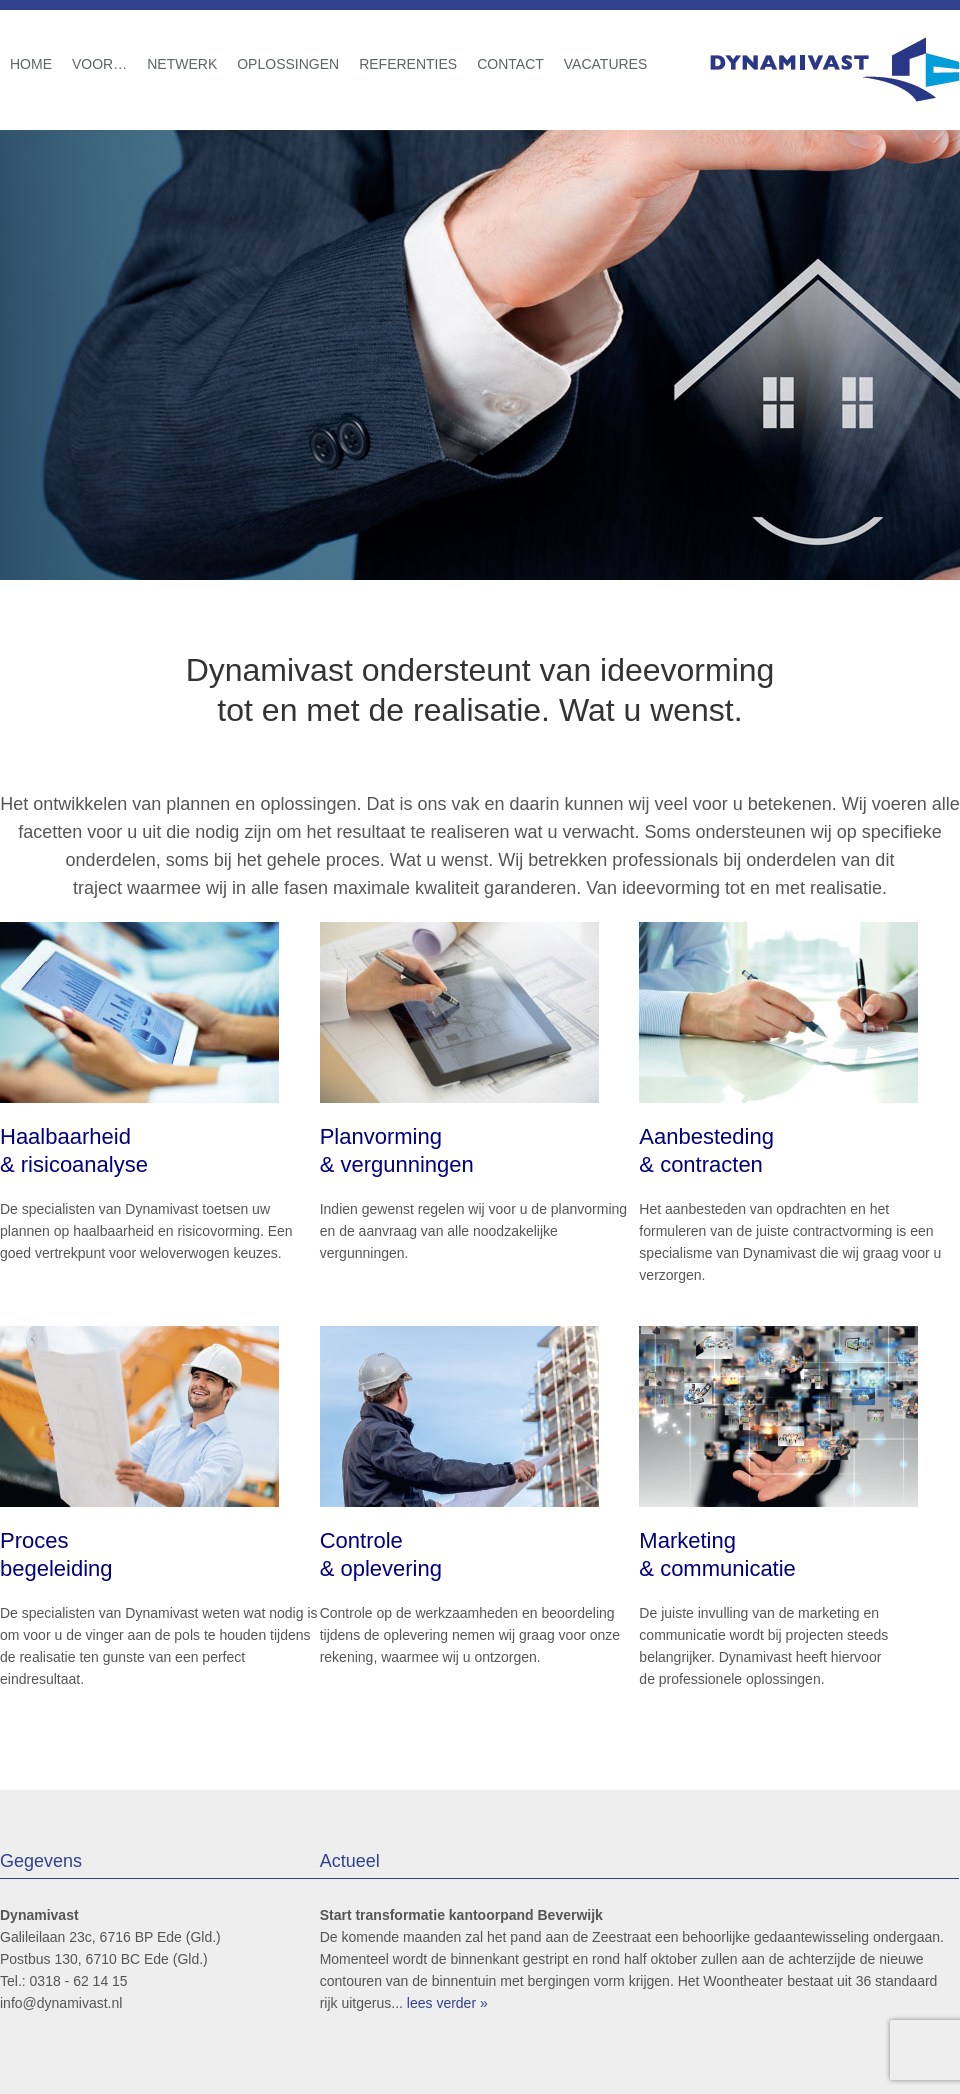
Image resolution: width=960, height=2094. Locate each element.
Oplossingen (288, 64)
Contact (510, 64)
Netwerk (182, 64)
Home (31, 64)
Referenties (408, 64)
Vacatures (606, 64)
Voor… (99, 64)
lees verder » (447, 2003)
